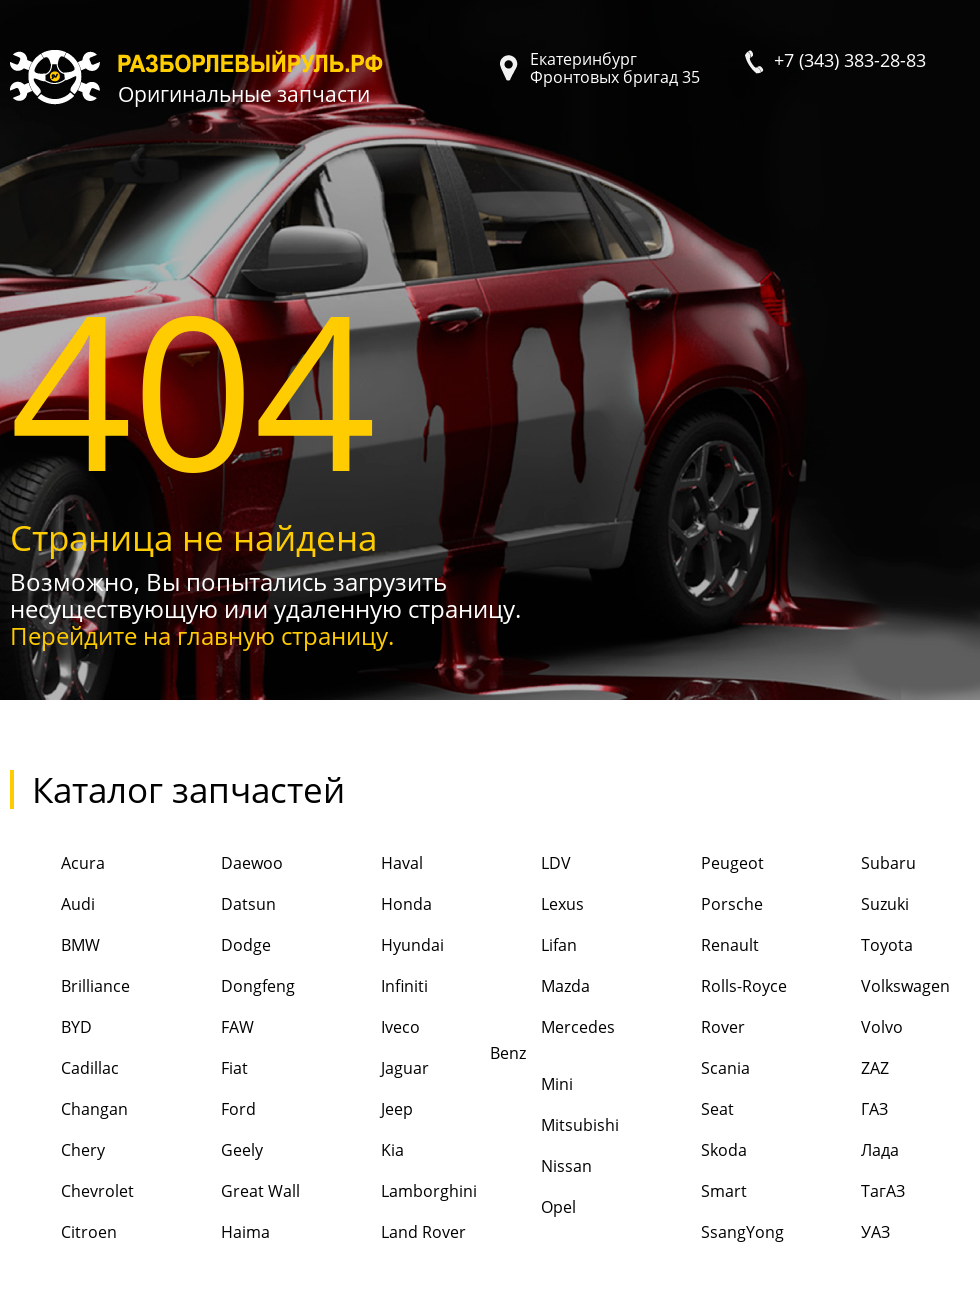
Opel (533, 1208)
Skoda (698, 1151)
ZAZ (849, 1069)
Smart (698, 1192)
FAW (212, 1028)
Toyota (861, 946)
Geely (216, 1151)
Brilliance (70, 987)
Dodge (220, 946)
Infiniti (379, 987)
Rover (697, 1028)
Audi (52, 905)
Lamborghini (403, 1192)
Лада (854, 1151)
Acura (57, 864)
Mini (531, 1085)
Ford (213, 1110)
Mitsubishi (554, 1126)
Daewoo (226, 864)
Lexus (537, 905)
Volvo (856, 1028)
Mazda (540, 987)
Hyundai (387, 946)
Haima (220, 1233)
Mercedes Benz (552, 1036)
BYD (51, 1028)
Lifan (533, 946)
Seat (692, 1110)
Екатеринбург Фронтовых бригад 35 (615, 68)
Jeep (371, 1110)
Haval (376, 864)
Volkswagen (880, 987)
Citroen (63, 1233)
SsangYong (717, 1233)
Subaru (863, 864)
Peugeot (707, 864)
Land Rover (398, 1233)
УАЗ (850, 1233)
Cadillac (64, 1069)
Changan (69, 1110)
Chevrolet (72, 1192)
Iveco (375, 1028)
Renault (704, 946)
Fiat (209, 1069)
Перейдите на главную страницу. (202, 635)
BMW (55, 946)
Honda (381, 905)
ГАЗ (849, 1110)
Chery (57, 1151)
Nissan (541, 1167)
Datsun (223, 905)
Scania (700, 1069)
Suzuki (859, 905)
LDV (530, 864)
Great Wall (235, 1192)
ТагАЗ (857, 1192)
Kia (367, 1151)
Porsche (706, 905)
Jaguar (379, 1069)
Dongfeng (232, 987)
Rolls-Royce (718, 987)
